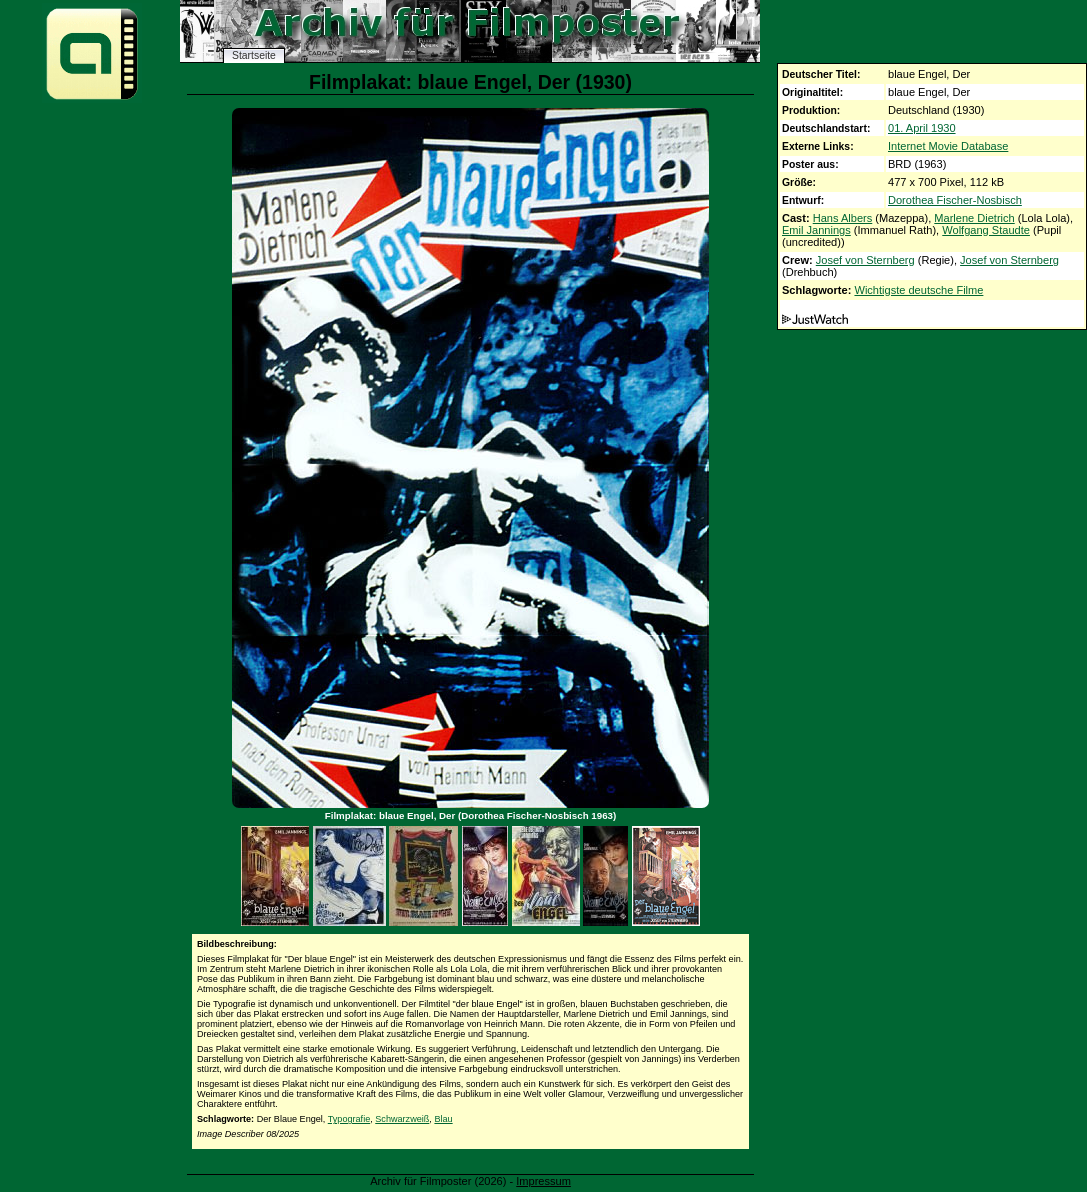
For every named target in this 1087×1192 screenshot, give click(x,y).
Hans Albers (843, 218)
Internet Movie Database (948, 146)
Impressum (543, 1181)
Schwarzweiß (402, 1119)
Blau (443, 1119)
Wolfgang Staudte (986, 230)
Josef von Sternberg (865, 260)
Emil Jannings (816, 230)
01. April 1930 (922, 128)
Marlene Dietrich (974, 218)
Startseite (254, 55)
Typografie (349, 1119)
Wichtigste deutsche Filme (918, 290)
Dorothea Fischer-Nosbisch (955, 200)
